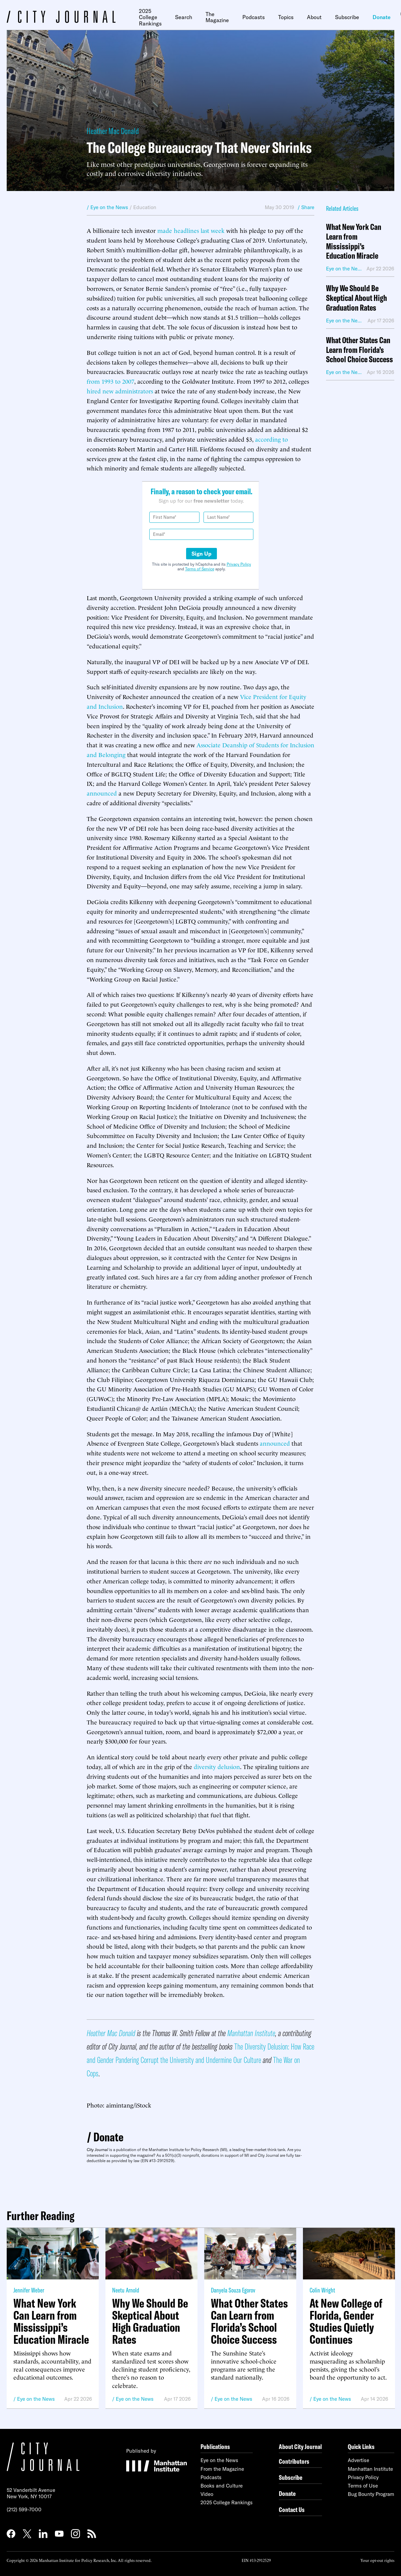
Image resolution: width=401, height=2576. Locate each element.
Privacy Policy (239, 564)
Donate (382, 17)
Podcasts (253, 17)
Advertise (358, 2460)
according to (271, 439)
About (314, 17)
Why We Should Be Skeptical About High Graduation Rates (356, 298)
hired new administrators (120, 390)
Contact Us (292, 2509)
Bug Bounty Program (371, 2494)
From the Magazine (222, 2469)
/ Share (306, 207)
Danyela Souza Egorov (233, 2290)
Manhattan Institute (370, 2469)
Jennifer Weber (28, 2290)
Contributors (294, 2461)
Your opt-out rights (377, 2560)
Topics (286, 17)
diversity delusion (217, 1766)
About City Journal (300, 2446)
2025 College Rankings (150, 17)
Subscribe (347, 17)
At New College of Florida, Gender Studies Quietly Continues (346, 2321)
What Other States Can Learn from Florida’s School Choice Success (359, 349)
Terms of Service (199, 568)
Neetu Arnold (125, 2290)
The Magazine (217, 17)
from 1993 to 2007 (110, 381)
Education (144, 207)
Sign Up (201, 553)
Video (206, 2494)
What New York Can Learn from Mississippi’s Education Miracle (353, 241)
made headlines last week (191, 230)
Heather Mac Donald (113, 131)
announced (102, 793)
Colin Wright (322, 2290)
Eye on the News (36, 2399)
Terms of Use (363, 2486)
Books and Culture (221, 2486)
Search (183, 17)
